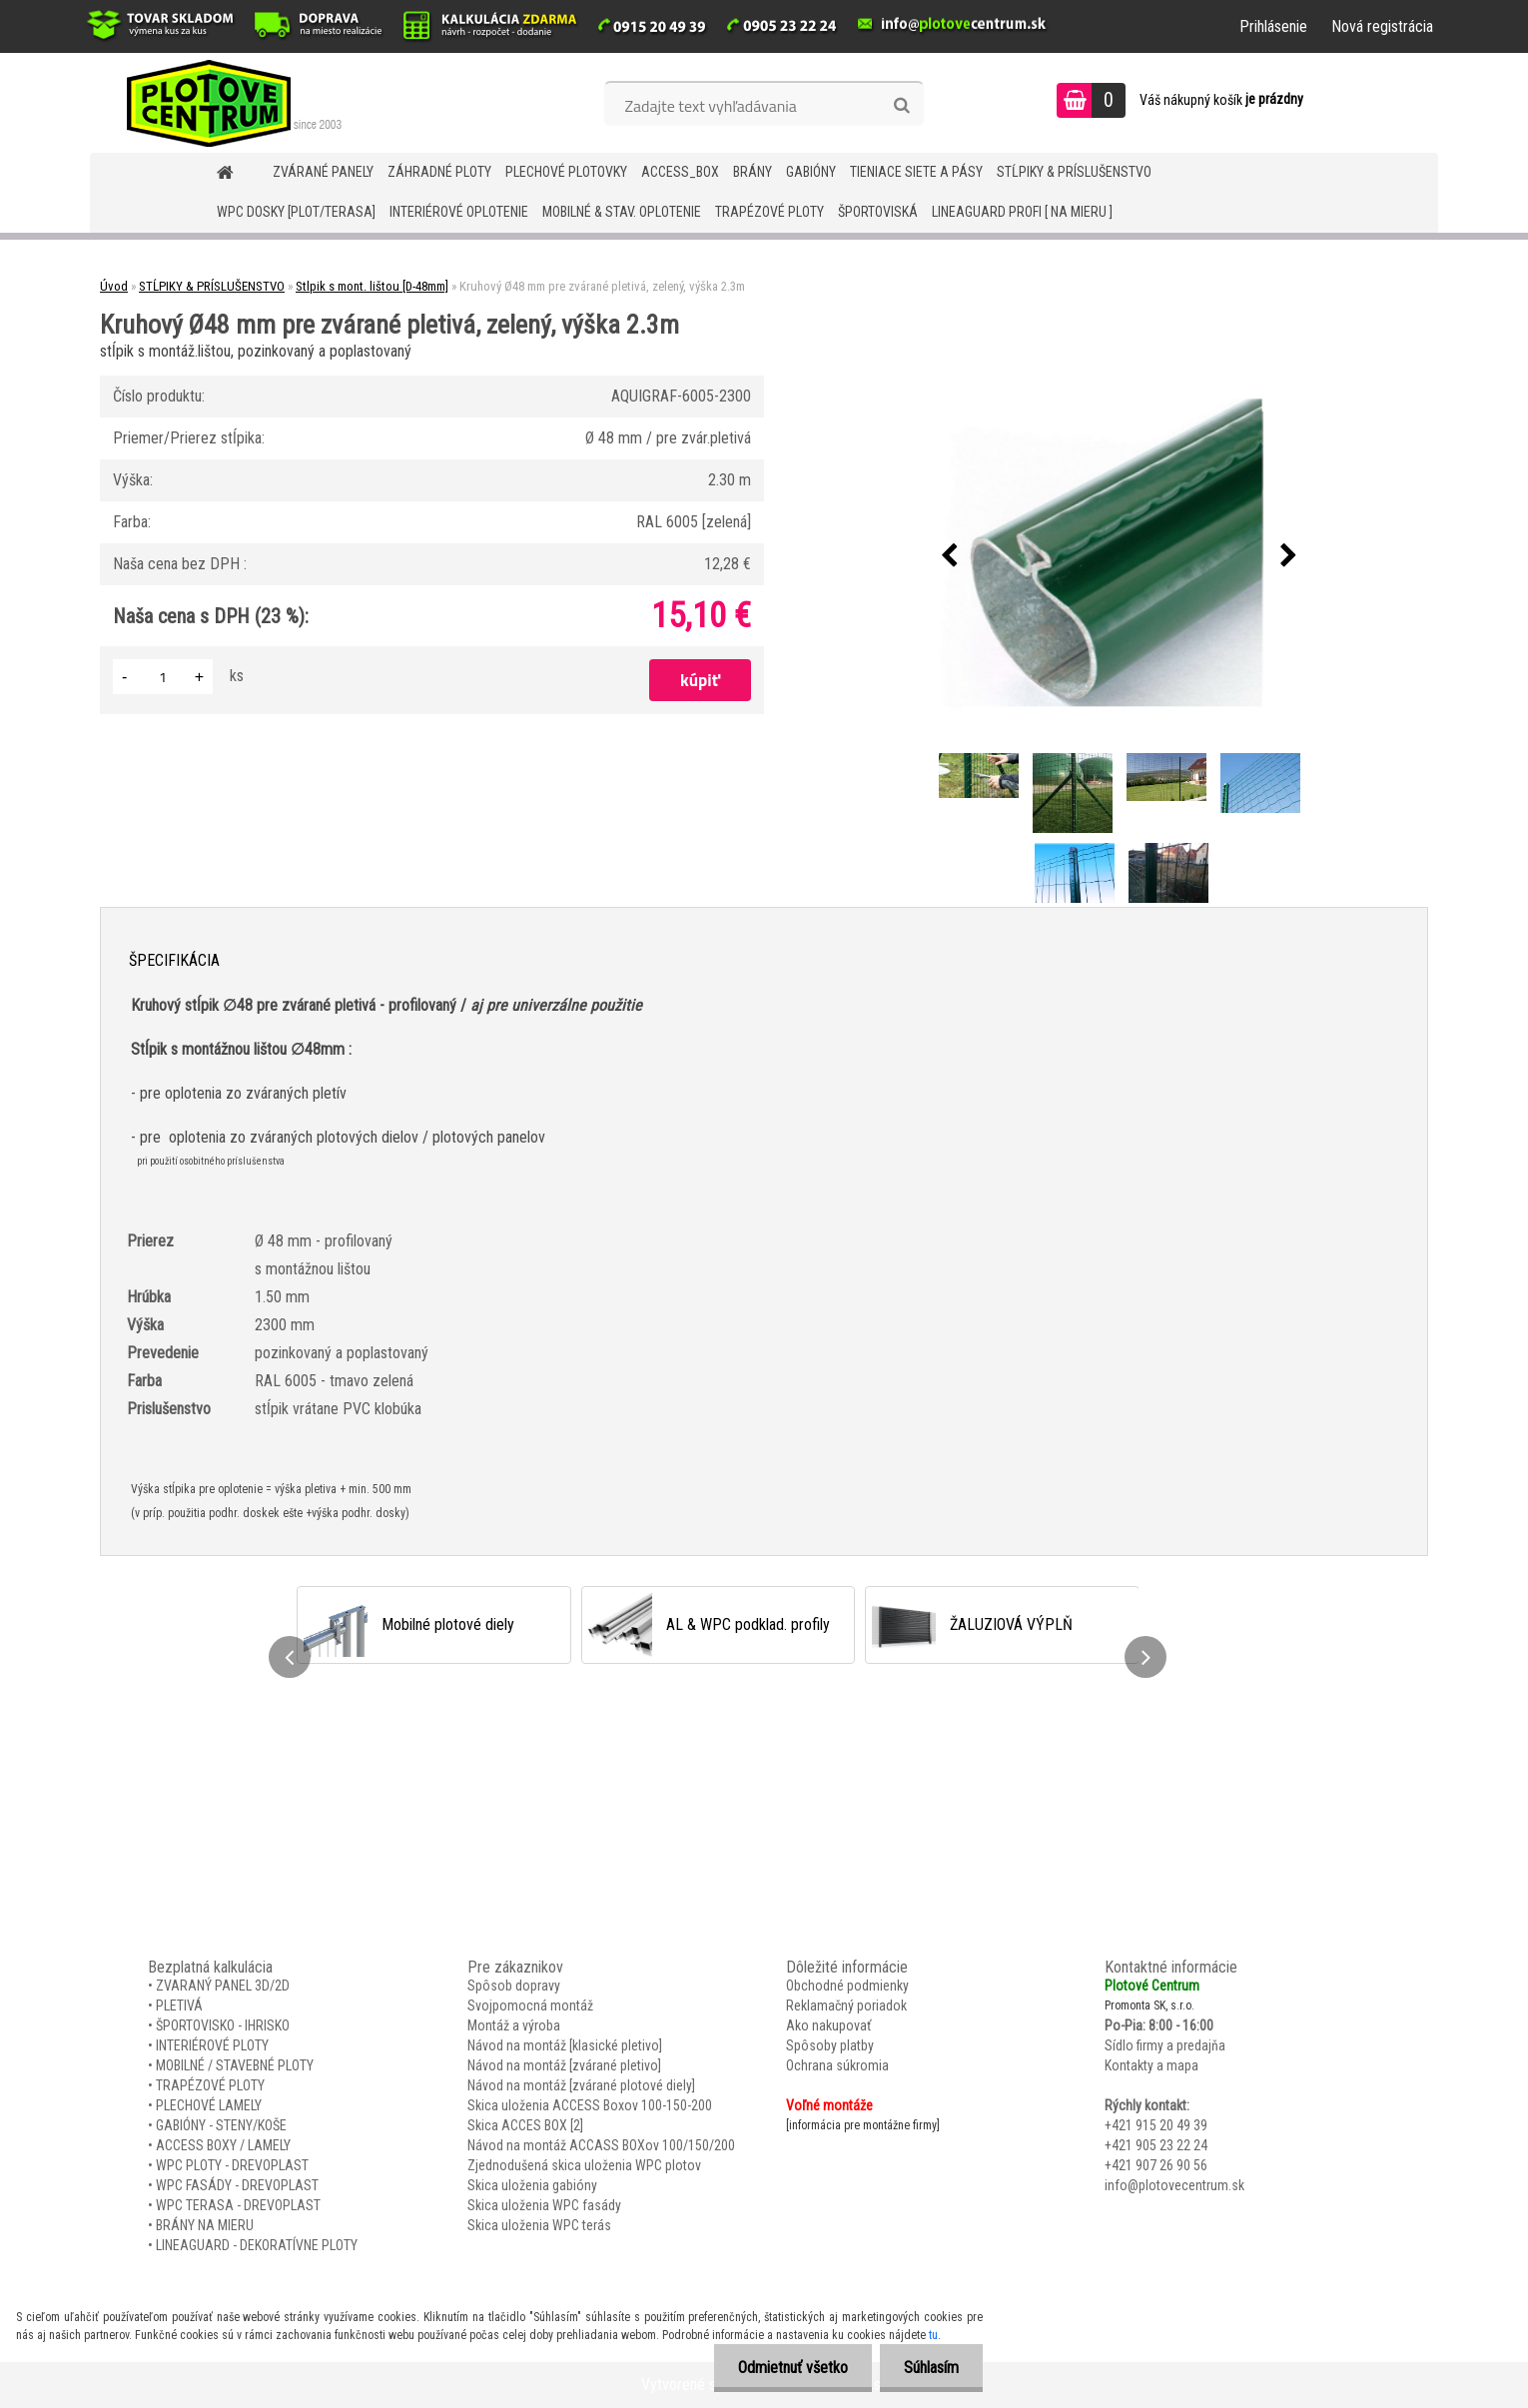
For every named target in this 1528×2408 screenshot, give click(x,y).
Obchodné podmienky (847, 1986)
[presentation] (950, 556)
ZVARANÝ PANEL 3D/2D (223, 1986)
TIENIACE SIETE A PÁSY (916, 172)
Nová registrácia (1382, 26)
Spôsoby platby (830, 2045)
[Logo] (227, 103)
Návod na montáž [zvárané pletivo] (564, 2065)
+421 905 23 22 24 (1156, 2145)
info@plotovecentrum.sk (1174, 2185)
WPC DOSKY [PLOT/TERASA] (296, 212)
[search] (901, 106)
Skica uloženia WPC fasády (544, 2205)
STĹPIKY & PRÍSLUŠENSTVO (1074, 172)
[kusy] (163, 676)
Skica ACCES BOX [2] (525, 2125)
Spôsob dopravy (513, 1986)
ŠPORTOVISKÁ (878, 212)
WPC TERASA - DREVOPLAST (238, 2205)
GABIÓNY (811, 172)
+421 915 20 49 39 (1156, 2125)
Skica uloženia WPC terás (539, 2225)
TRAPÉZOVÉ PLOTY (769, 212)
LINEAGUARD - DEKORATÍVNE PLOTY (257, 2245)
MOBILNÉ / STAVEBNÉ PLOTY (235, 2065)
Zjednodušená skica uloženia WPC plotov (584, 2165)
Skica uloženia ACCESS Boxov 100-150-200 (589, 2105)
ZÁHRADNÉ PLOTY (439, 172)
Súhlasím (930, 2367)
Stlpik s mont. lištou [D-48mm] (372, 286)
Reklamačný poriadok (846, 2005)
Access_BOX (680, 172)
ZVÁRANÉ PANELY (323, 172)
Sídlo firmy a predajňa (1165, 2045)
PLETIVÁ (179, 2005)
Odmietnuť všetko (790, 2367)
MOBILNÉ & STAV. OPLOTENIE (621, 212)
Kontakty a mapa (1151, 2065)
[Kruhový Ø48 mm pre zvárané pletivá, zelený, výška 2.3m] (1119, 556)
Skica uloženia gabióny (532, 2185)
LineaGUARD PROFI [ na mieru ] (1022, 212)
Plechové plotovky (566, 172)
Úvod (114, 286)
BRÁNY (752, 172)
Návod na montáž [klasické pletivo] (564, 2045)
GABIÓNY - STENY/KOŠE (221, 2125)
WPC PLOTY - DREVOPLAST (232, 2165)
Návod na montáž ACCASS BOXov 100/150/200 (601, 2145)
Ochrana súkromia (837, 2065)
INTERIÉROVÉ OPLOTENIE (458, 212)
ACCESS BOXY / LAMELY (223, 2145)
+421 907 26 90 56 (1156, 2165)
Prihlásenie (1273, 26)
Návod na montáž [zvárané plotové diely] (581, 2085)
